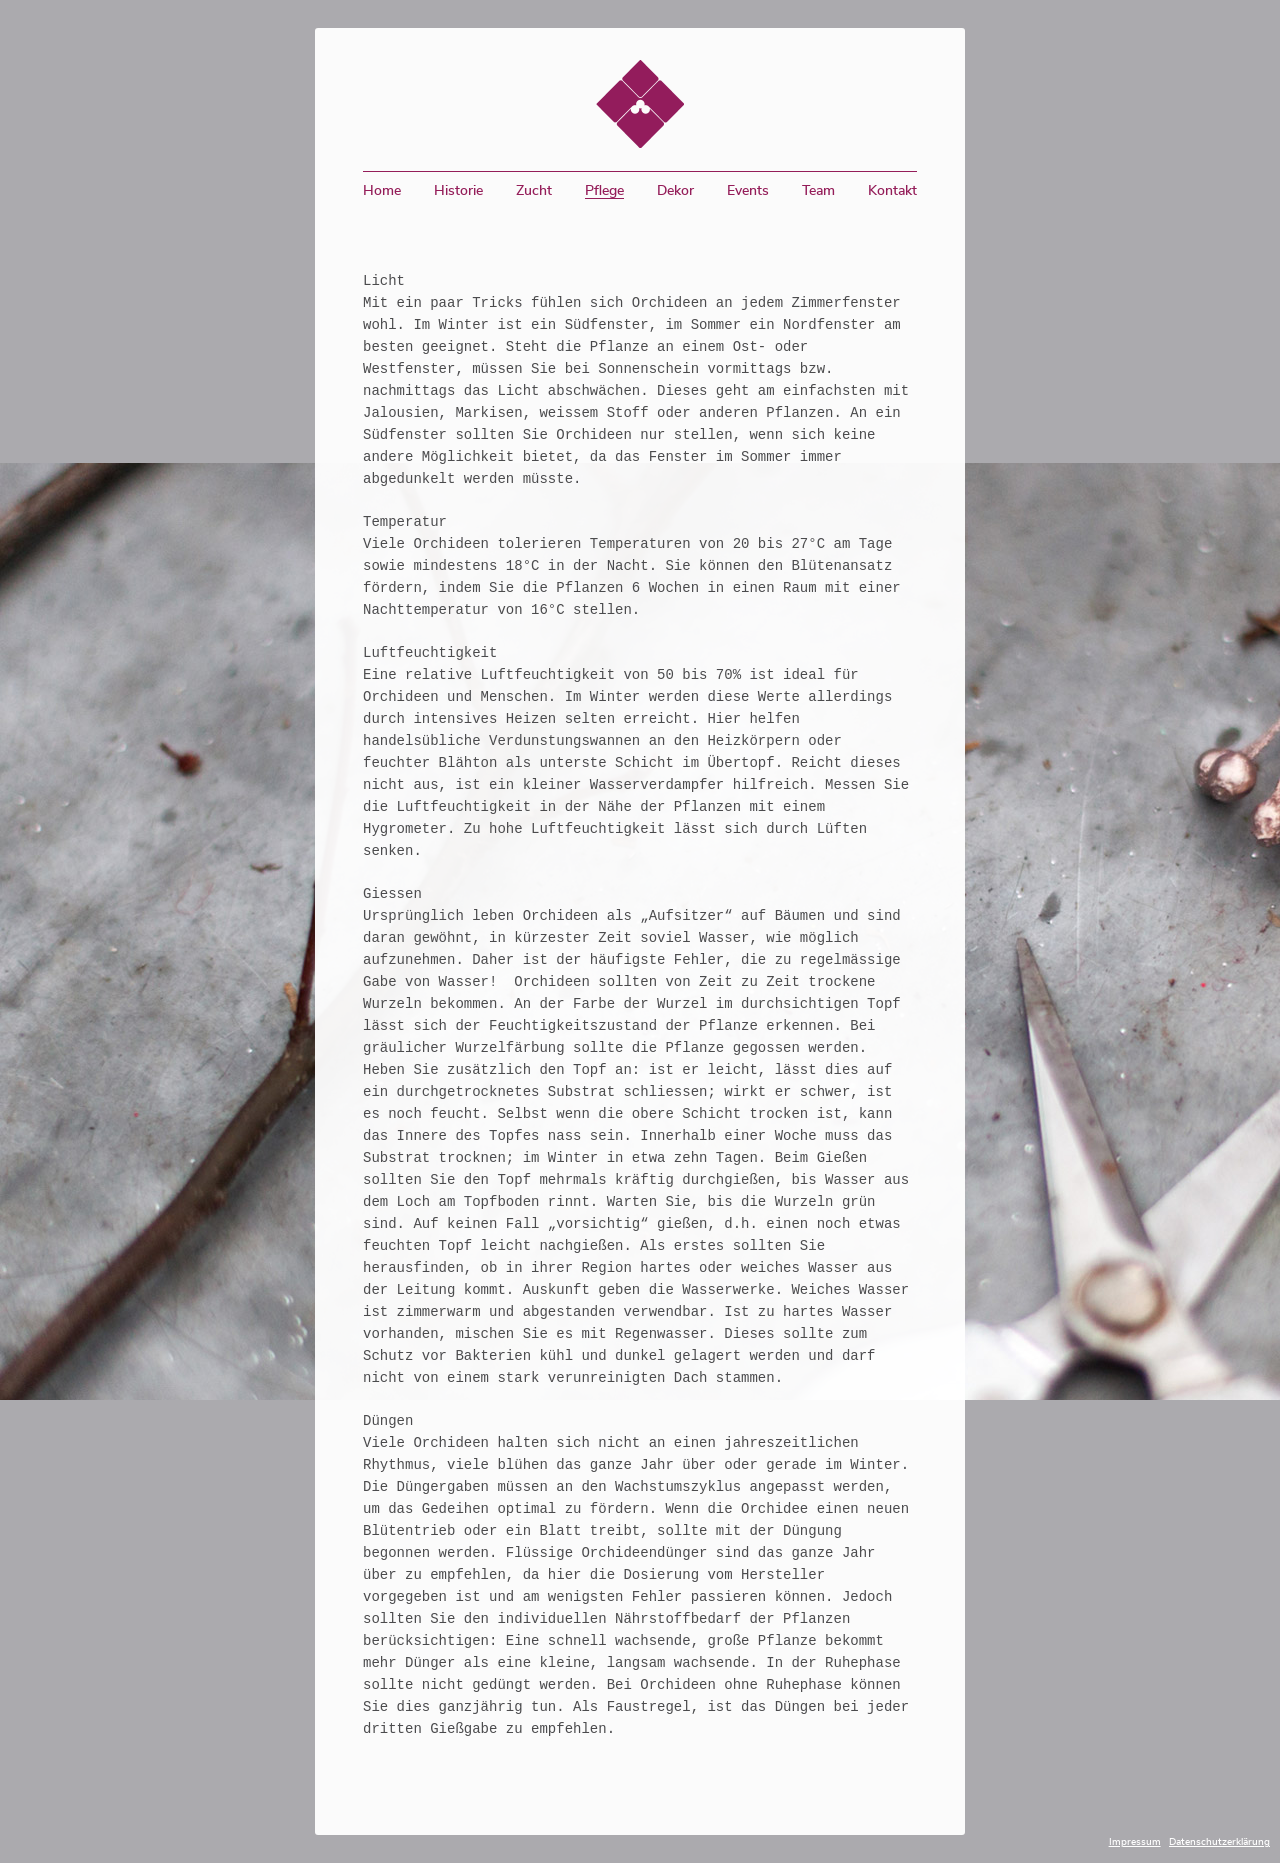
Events (748, 191)
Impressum (1135, 1842)
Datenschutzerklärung (1219, 1842)
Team (818, 191)
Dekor (675, 191)
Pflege (604, 191)
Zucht (534, 191)
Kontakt (892, 191)
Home (382, 191)
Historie (458, 191)
